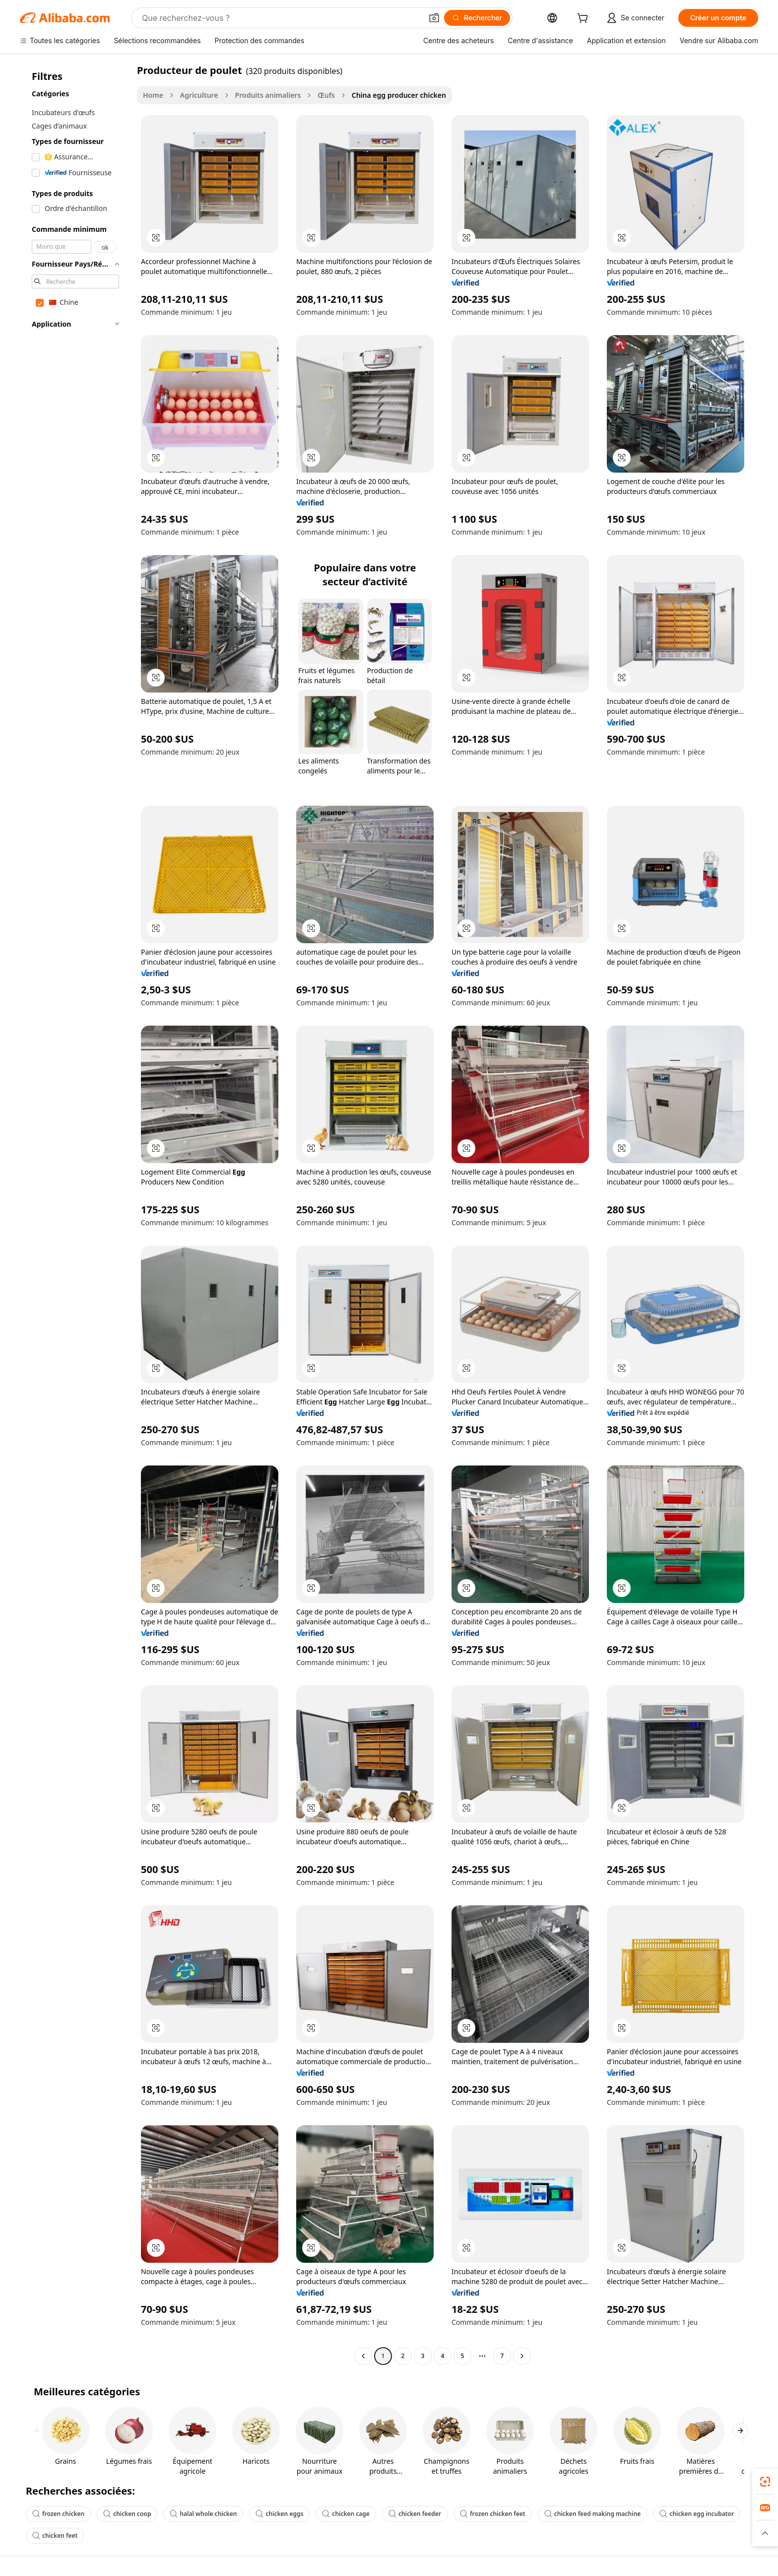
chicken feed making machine (592, 2513)
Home (153, 95)
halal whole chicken (203, 2513)
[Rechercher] (477, 18)
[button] (434, 18)
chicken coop (127, 2513)
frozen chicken (58, 2513)
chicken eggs (279, 2513)
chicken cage (346, 2513)
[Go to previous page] (363, 2356)
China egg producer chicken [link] (399, 95)
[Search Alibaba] (281, 17)
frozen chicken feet (492, 2513)
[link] (765, 2482)
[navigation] (75, 1214)
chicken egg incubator (696, 2513)
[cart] (584, 19)
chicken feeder (415, 2513)
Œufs (326, 95)
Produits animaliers (268, 95)
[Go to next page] (522, 2356)
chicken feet (54, 2535)
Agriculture (199, 95)
